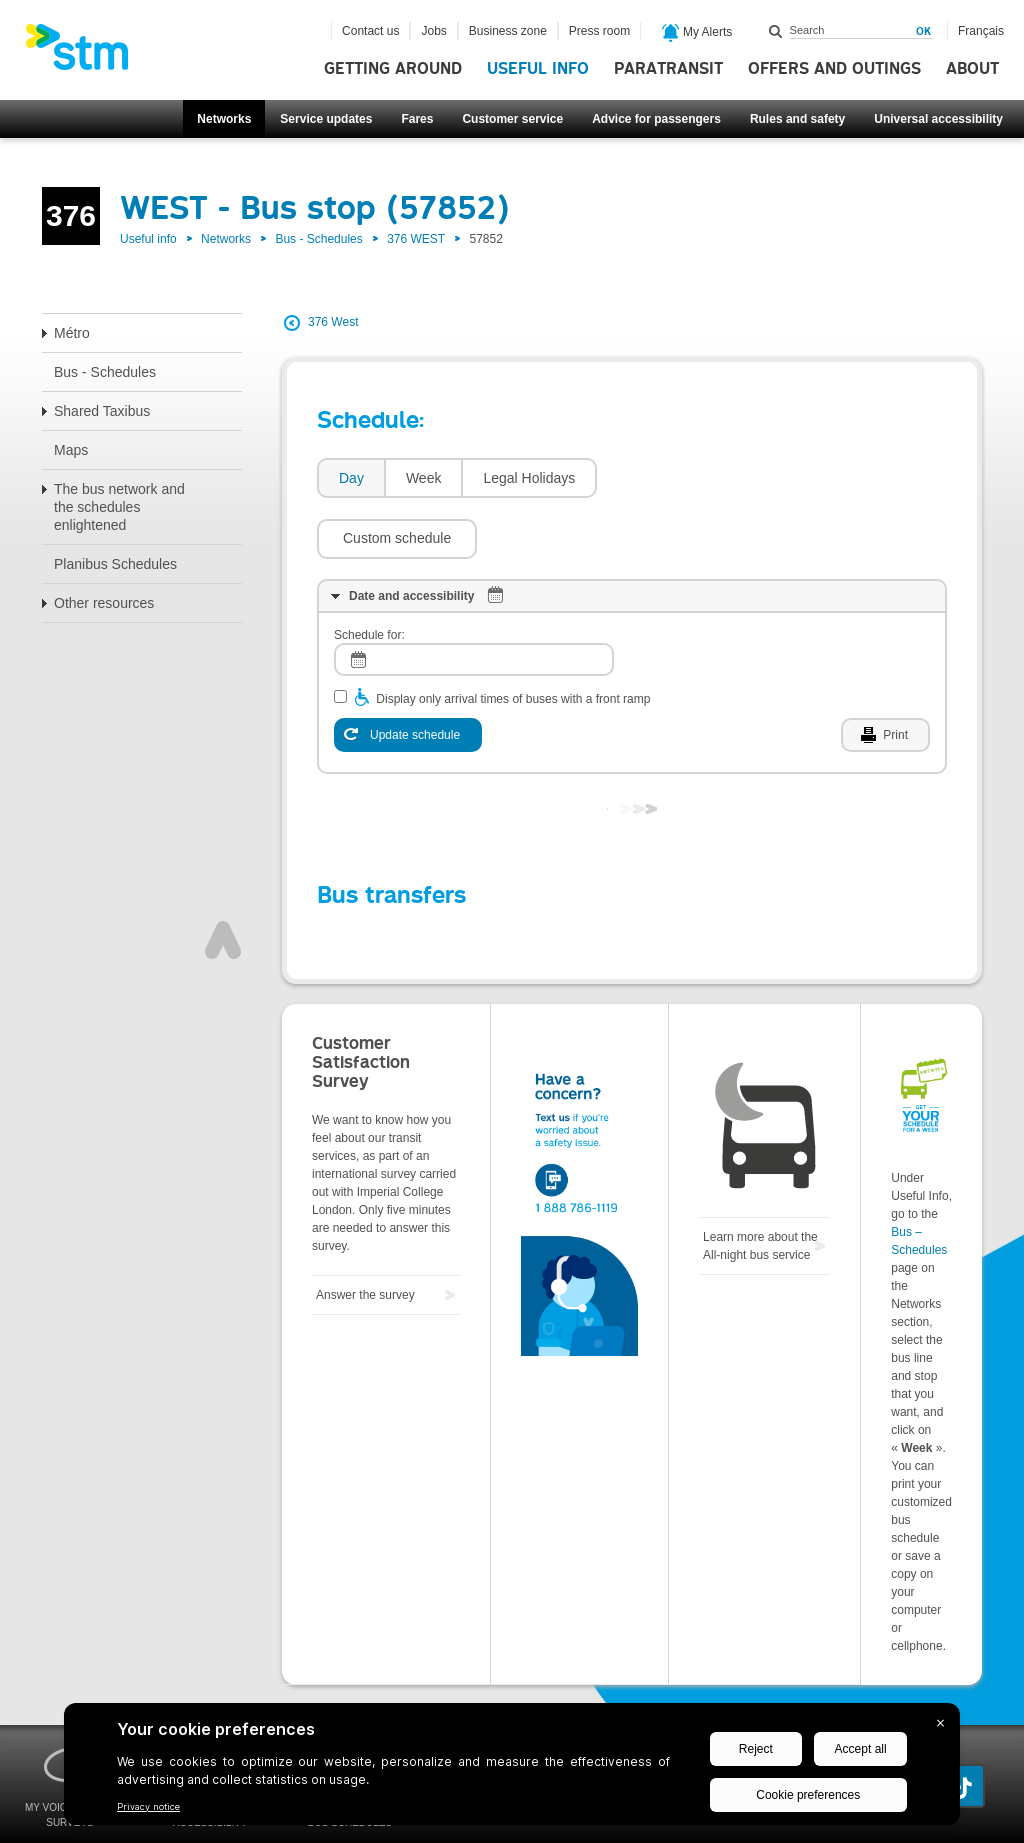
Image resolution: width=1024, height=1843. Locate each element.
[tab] (350, 478)
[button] (687, 478)
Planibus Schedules (115, 564)
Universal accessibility (938, 119)
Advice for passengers (656, 119)
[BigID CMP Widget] (512, 1769)
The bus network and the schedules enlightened (119, 507)
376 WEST (416, 239)
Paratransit (668, 69)
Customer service (512, 119)
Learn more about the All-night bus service (760, 1186)
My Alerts (697, 33)
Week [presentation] (424, 478)
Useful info (538, 69)
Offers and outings (834, 69)
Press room (599, 31)
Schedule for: (369, 575)
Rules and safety (797, 119)
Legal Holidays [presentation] (529, 478)
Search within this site (776, 31)
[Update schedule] (408, 675)
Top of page (223, 880)
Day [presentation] (351, 478)
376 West (333, 322)
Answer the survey (365, 1235)
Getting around (393, 69)
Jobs (433, 31)
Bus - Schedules (318, 239)
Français (981, 31)
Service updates (326, 119)
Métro (72, 333)
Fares (417, 119)
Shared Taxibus (102, 411)
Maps (71, 450)
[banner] (87, 53)
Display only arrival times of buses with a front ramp (513, 639)
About (972, 69)
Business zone (508, 31)
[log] (474, 599)
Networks (224, 119)
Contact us (370, 31)
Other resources (104, 603)
